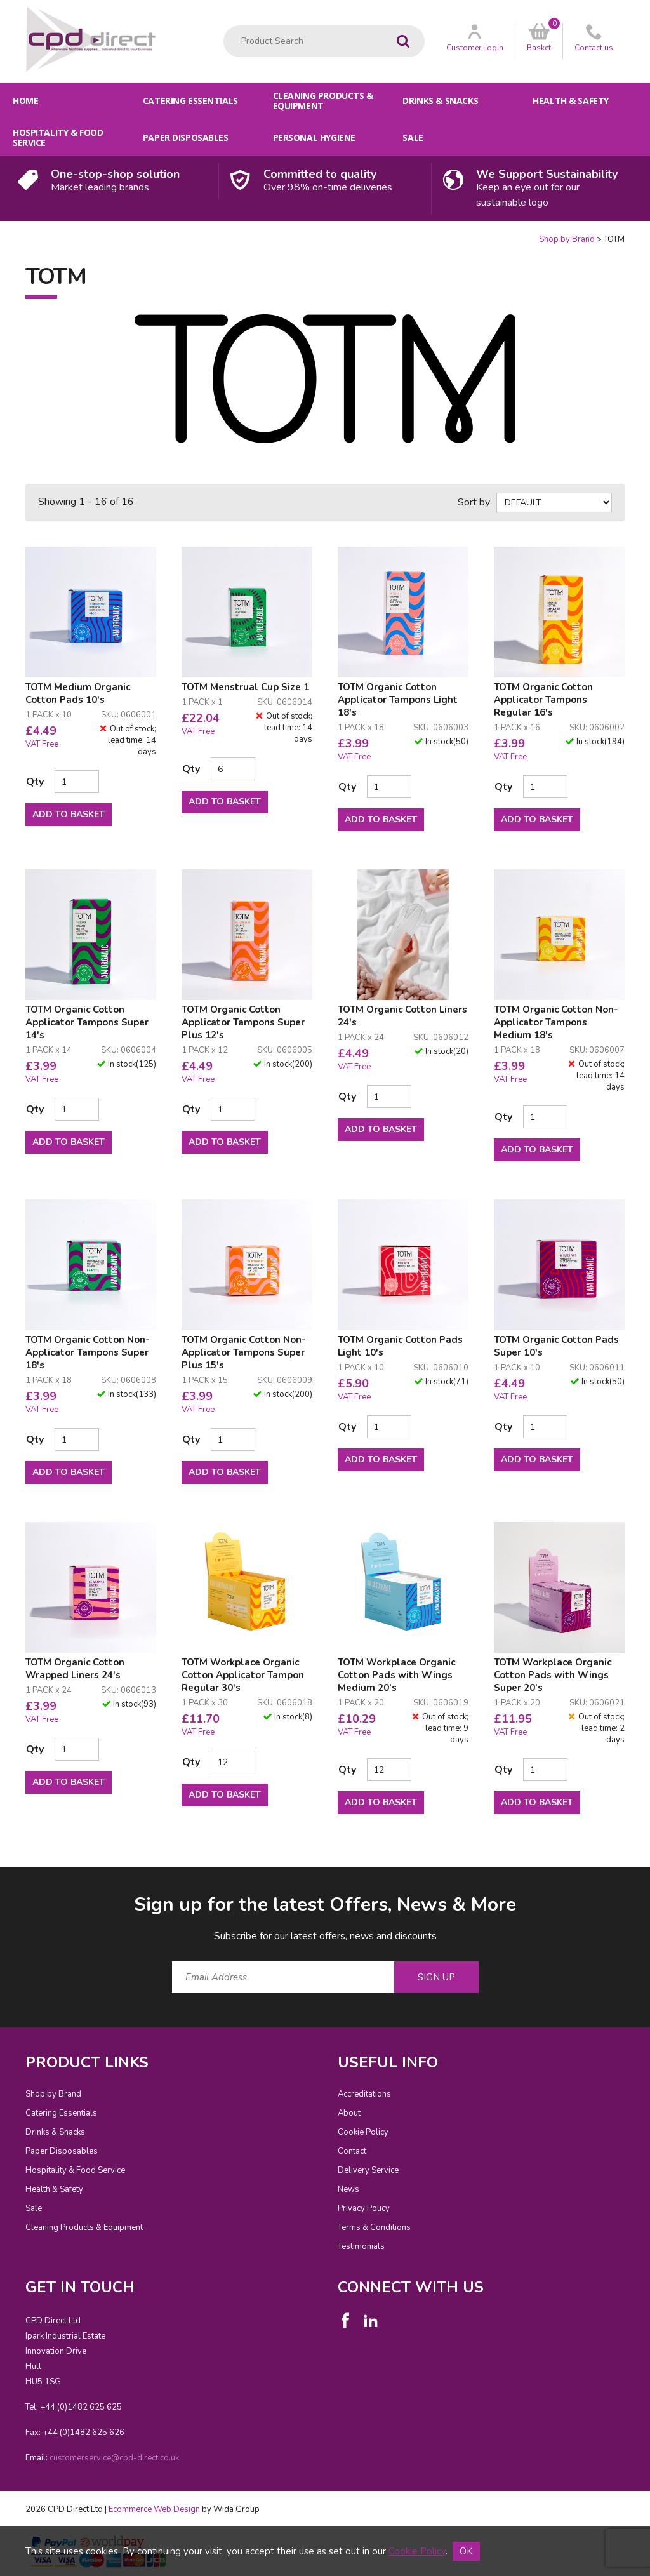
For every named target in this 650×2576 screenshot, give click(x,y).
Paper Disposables (186, 137)
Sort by (474, 502)
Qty (35, 782)
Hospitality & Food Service (58, 137)
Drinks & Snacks (440, 101)
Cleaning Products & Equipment (323, 101)
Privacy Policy (364, 2208)
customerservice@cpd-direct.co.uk (114, 2458)
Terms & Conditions (374, 2227)
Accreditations (364, 2094)
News (348, 2189)
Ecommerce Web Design (154, 2509)
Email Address (0, 1881)
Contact (352, 2151)
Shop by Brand (567, 239)
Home (25, 101)
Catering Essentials (190, 101)
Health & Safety (571, 101)
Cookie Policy (363, 2132)
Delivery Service (368, 2170)
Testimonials (361, 2246)
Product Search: (223, 25)
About (349, 2113)
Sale (412, 137)
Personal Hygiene (314, 137)
